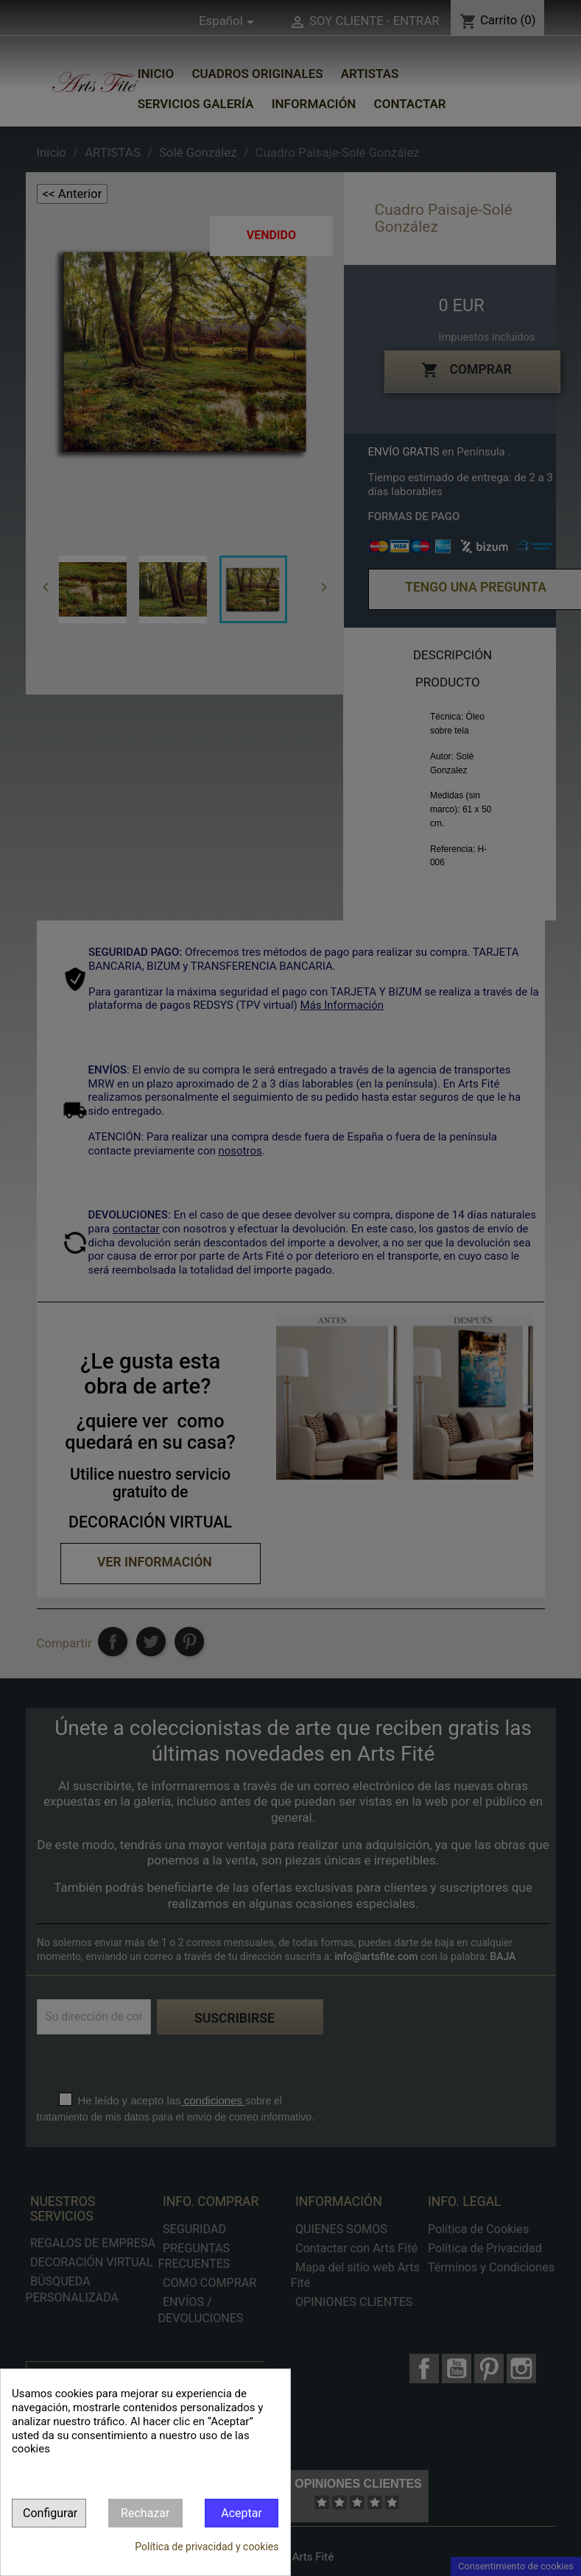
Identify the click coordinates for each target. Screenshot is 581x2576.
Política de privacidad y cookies (206, 2546)
